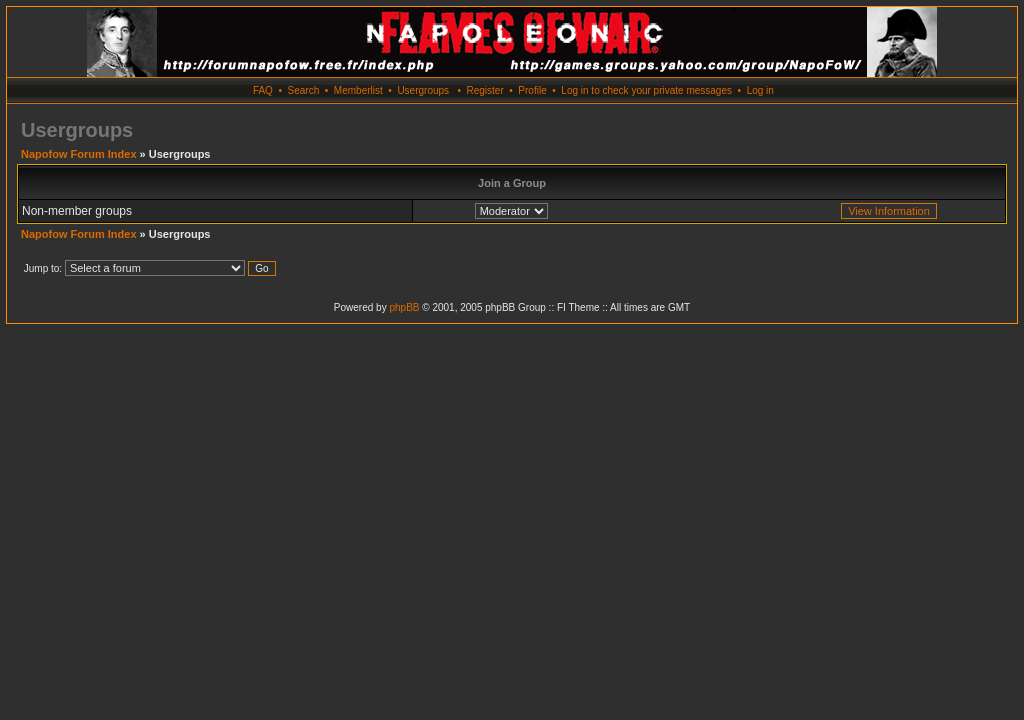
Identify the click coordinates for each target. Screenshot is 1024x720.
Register (484, 90)
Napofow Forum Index (79, 154)
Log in (760, 90)
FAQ (263, 90)
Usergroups (423, 90)
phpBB (404, 307)
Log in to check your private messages (646, 90)
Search (304, 90)
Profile (532, 90)
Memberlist (358, 90)
